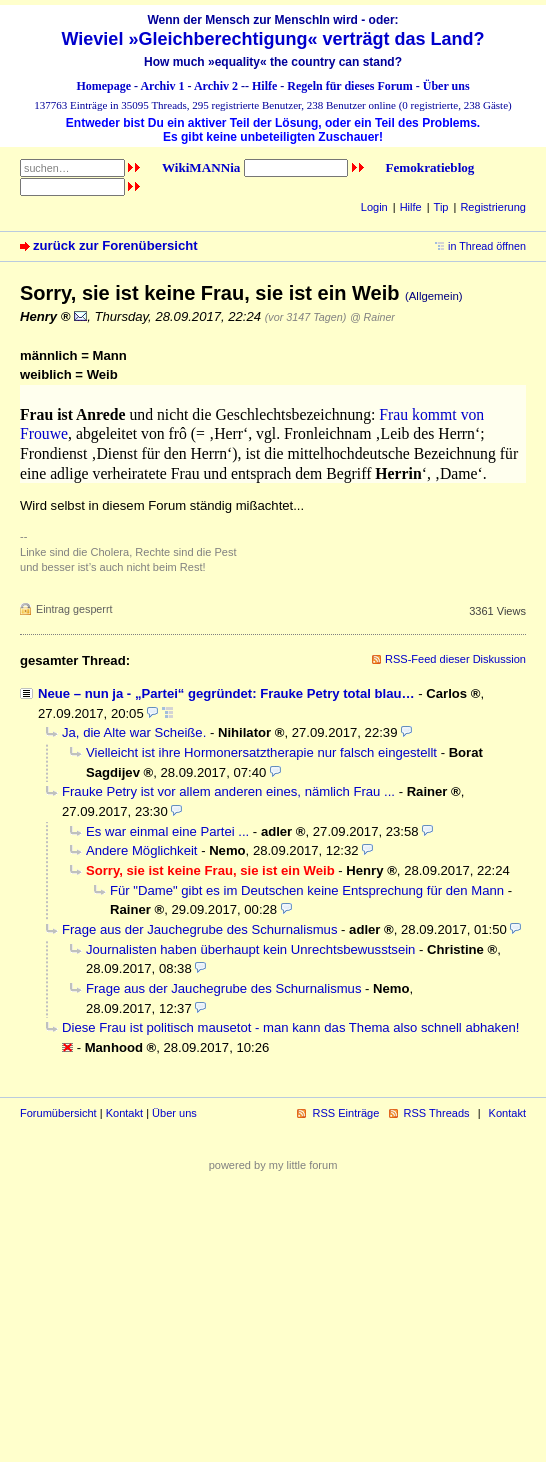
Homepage (103, 86)
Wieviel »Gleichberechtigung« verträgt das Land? (273, 39)
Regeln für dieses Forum (349, 86)
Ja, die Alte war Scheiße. (134, 732)
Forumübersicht (58, 1113)
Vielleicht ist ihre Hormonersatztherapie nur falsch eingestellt (261, 752)
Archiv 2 (216, 86)
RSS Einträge (345, 1113)
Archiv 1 (162, 86)
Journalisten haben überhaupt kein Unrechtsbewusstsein (250, 949)
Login (374, 207)
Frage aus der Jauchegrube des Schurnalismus (199, 929)
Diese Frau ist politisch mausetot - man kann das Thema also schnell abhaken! (290, 1027)
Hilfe (264, 86)
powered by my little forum (273, 1165)
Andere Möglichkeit (142, 850)
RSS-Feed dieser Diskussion (455, 659)
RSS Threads (437, 1113)
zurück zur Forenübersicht (115, 245)
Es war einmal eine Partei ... (167, 831)
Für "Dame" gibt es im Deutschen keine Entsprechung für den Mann (307, 890)
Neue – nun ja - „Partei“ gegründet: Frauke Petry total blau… (226, 693)
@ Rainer (372, 317)
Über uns (446, 86)
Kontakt (124, 1113)
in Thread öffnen (487, 246)
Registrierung (493, 207)
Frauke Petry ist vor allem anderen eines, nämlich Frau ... (228, 791)
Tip (441, 207)
